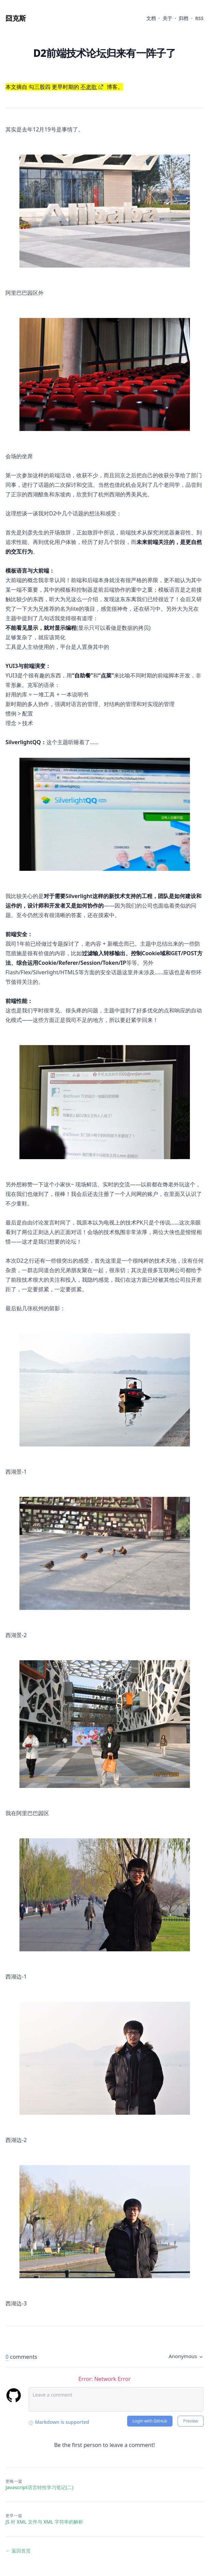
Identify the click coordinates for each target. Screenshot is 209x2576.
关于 (167, 18)
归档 (183, 18)
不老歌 (88, 87)
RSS (199, 18)
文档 (151, 18)
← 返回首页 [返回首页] (18, 2550)
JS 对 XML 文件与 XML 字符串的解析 (44, 2521)
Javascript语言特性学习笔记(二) (39, 2487)
